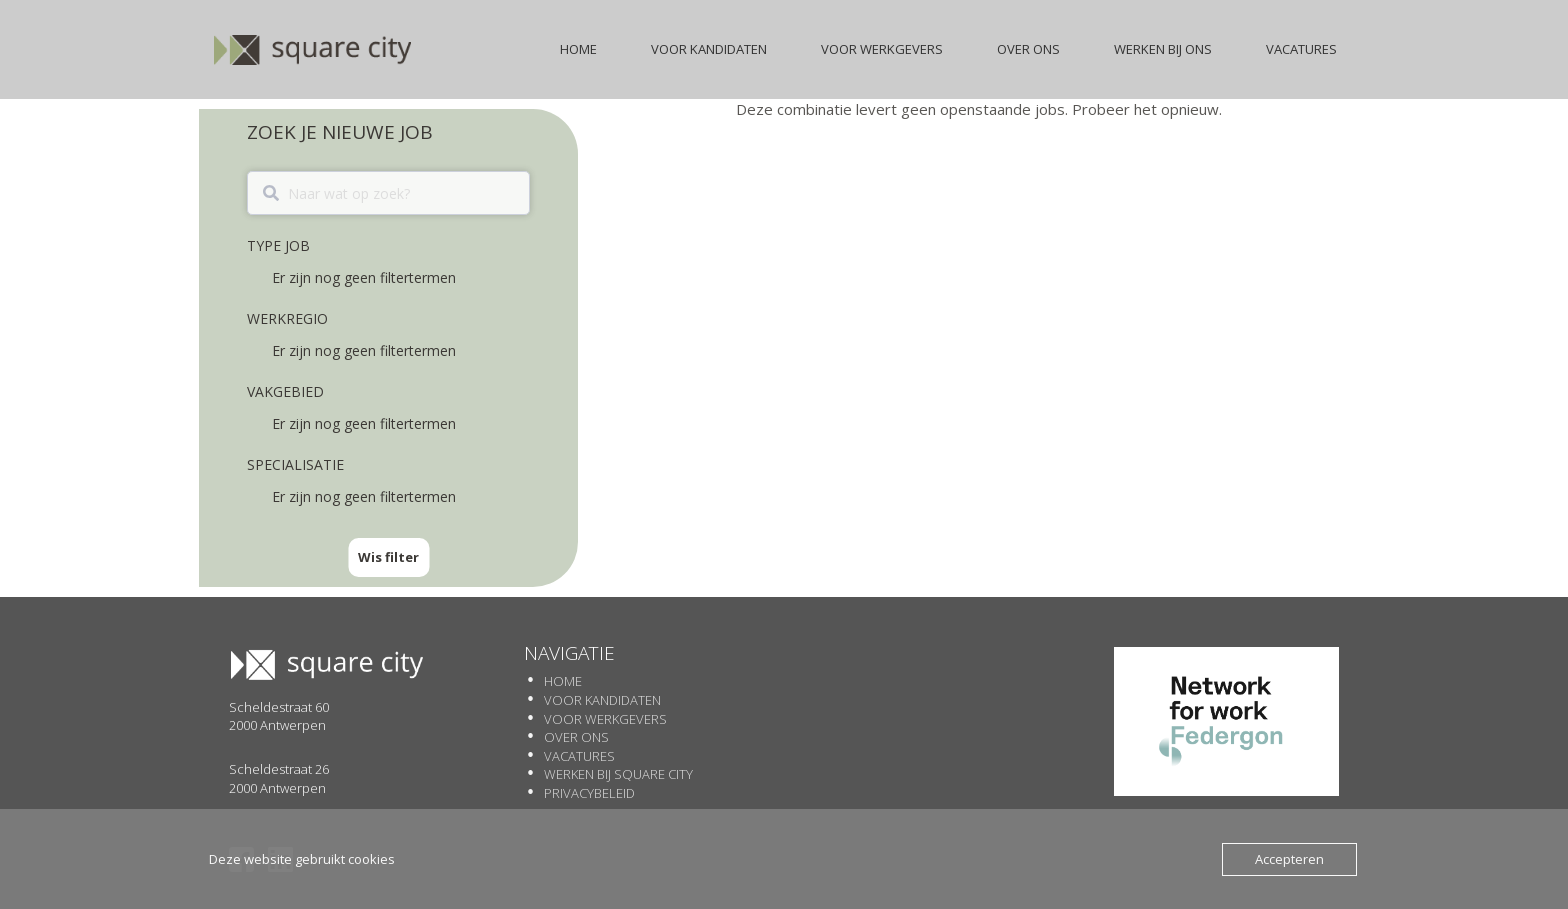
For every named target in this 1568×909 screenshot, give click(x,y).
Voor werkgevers (605, 719)
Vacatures (579, 756)
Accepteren (1289, 859)
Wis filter (388, 557)
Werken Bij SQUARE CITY (618, 774)
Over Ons (576, 737)
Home (563, 681)
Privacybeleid (589, 793)
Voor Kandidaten (602, 700)
